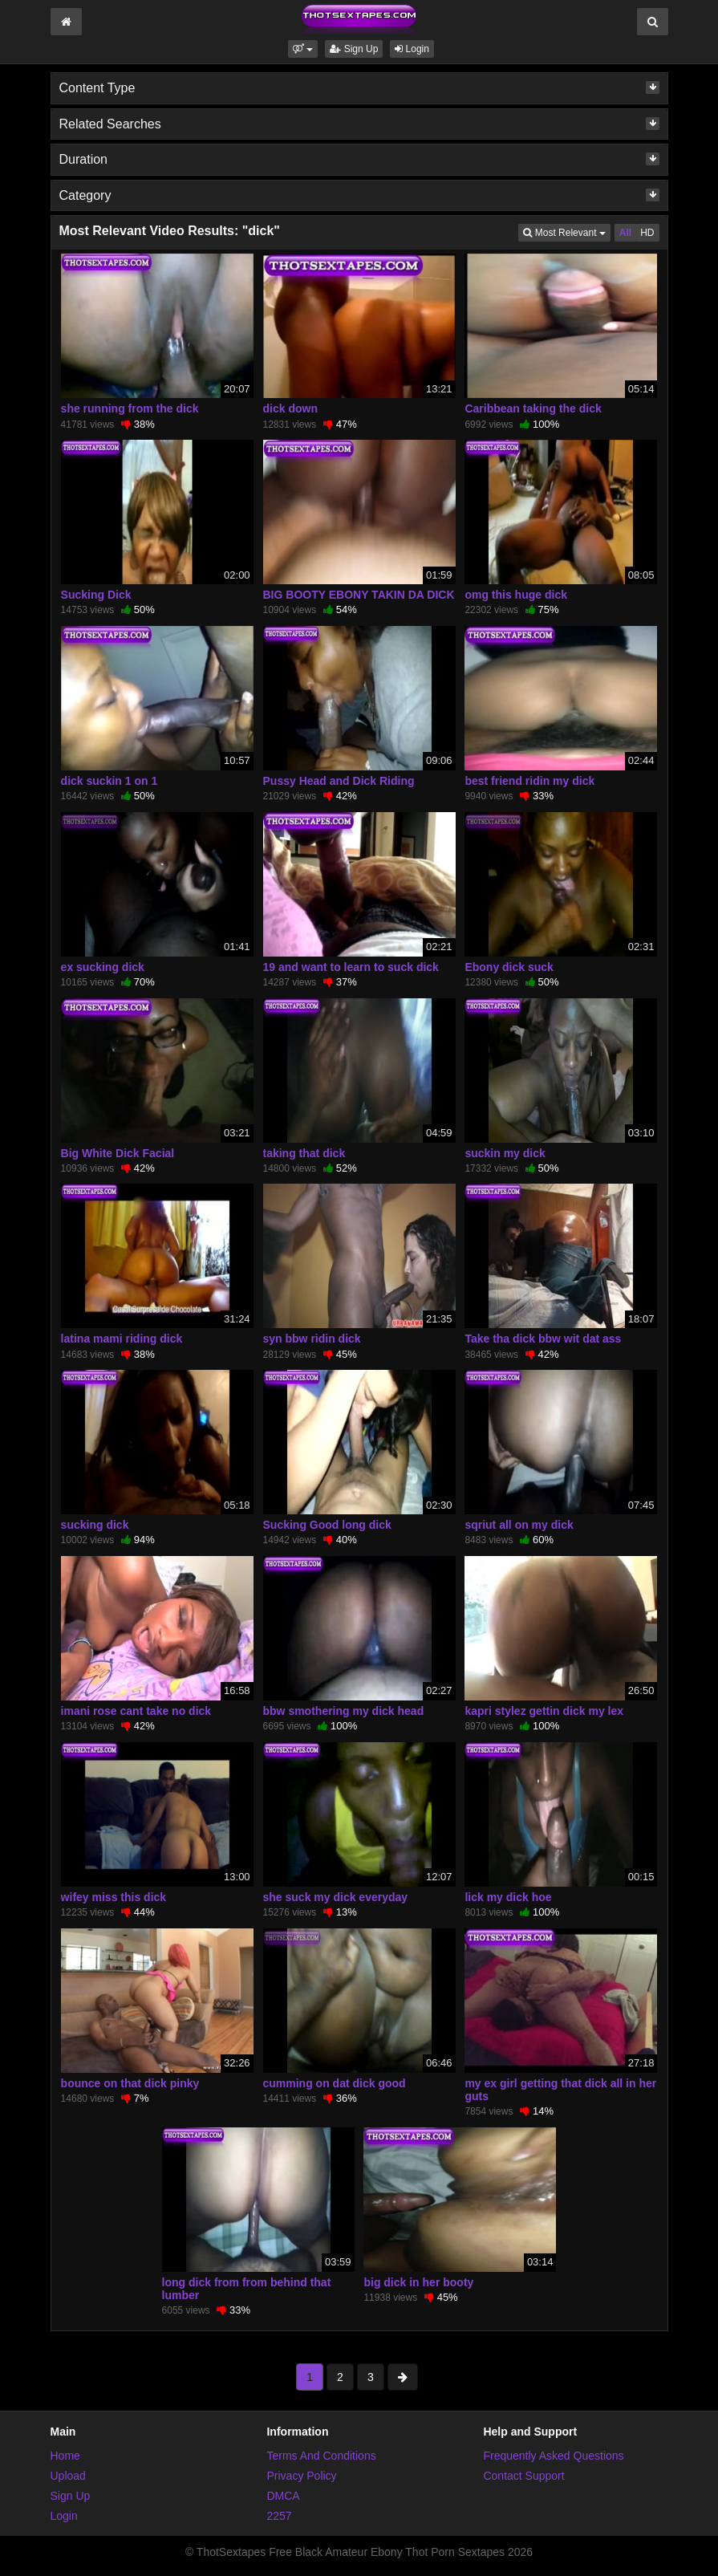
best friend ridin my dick (529, 780)
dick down (290, 408)
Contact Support (523, 2475)
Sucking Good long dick (327, 1524)
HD (647, 232)
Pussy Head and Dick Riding (339, 780)
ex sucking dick (102, 967)
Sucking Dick (96, 594)
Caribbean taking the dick (532, 408)
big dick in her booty (418, 2282)
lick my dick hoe (507, 1897)
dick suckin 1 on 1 (109, 780)
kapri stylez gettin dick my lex (543, 1710)
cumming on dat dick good (334, 2083)
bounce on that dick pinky (130, 2083)
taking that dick (304, 1153)
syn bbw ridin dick (312, 1338)
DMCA (282, 2495)
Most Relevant (566, 231)
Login (412, 49)
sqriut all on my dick (518, 1524)
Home (65, 2455)
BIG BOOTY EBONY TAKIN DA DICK (359, 594)
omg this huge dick (515, 594)
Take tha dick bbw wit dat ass (542, 1338)
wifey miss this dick (114, 1897)
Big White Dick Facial (118, 1153)
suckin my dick (504, 1153)
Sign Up (354, 49)
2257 (278, 2515)
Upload (68, 2475)
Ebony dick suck (508, 967)
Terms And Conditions (320, 2455)
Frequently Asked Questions (553, 2455)
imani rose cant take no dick (136, 1710)
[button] (303, 49)
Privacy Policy (301, 2475)
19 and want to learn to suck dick (351, 967)
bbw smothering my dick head (343, 1710)
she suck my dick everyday (335, 1897)
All (625, 232)
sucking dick (95, 1524)
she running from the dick (130, 408)
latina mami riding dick (122, 1338)
